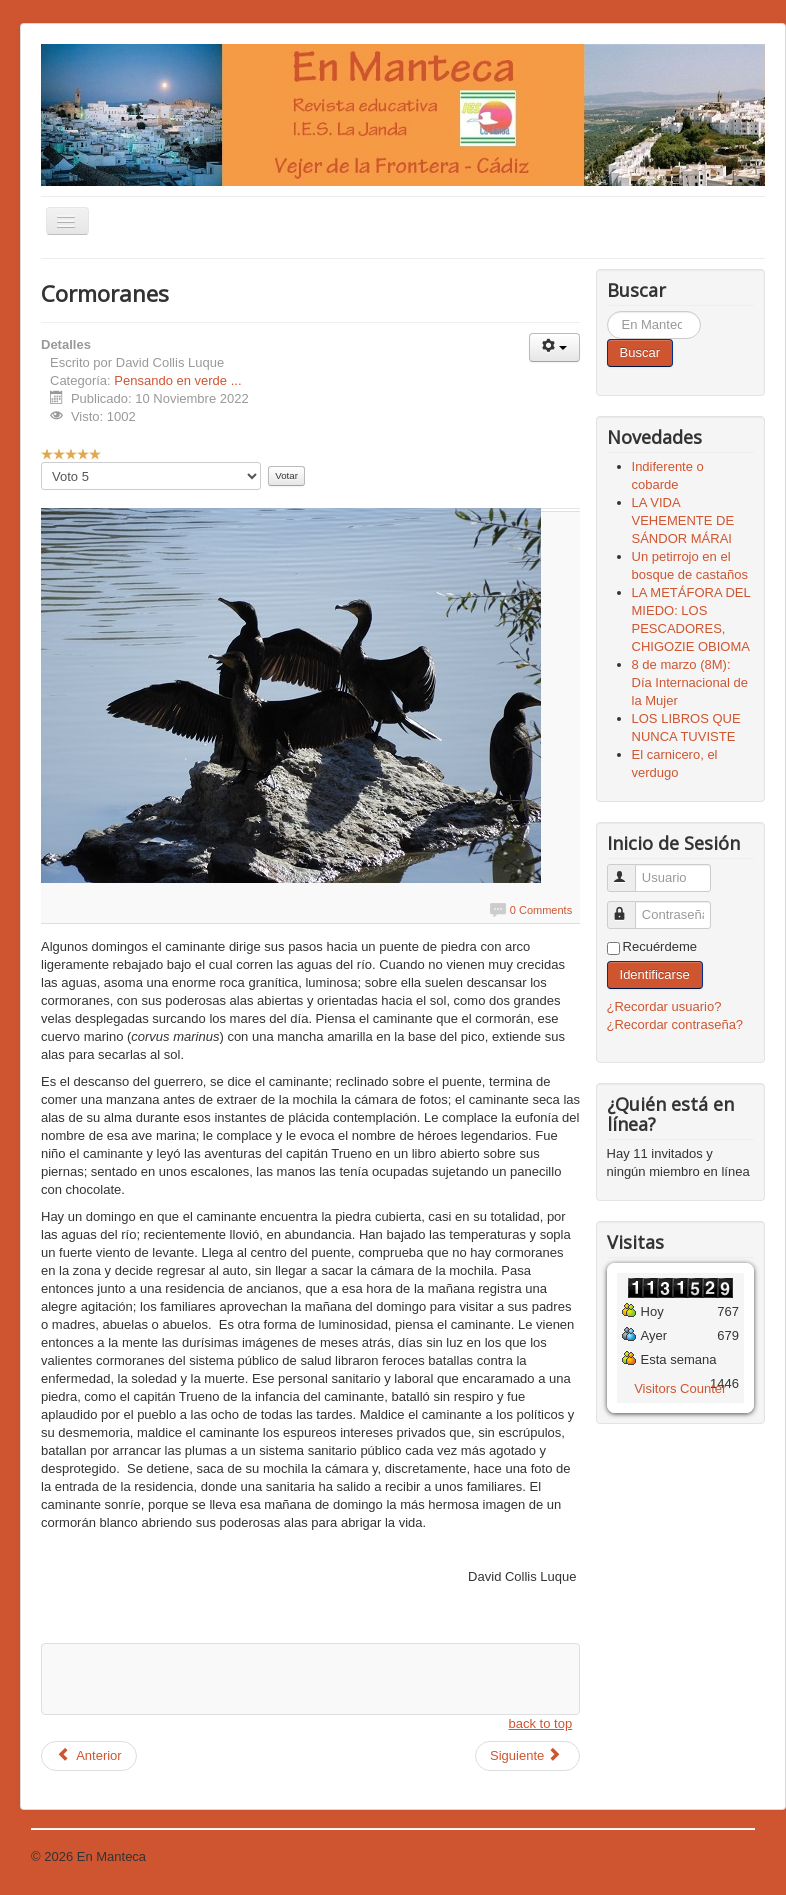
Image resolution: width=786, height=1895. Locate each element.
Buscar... (607, 311)
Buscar (640, 352)
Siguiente (526, 1755)
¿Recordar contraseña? (675, 1024)
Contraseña (630, 906)
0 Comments (541, 910)
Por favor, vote (41, 462)
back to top (541, 1723)
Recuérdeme (660, 946)
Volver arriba (718, 1856)
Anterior (89, 1755)
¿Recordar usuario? (664, 1006)
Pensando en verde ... (177, 380)
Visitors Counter (680, 1388)
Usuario (630, 869)
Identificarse (655, 974)
